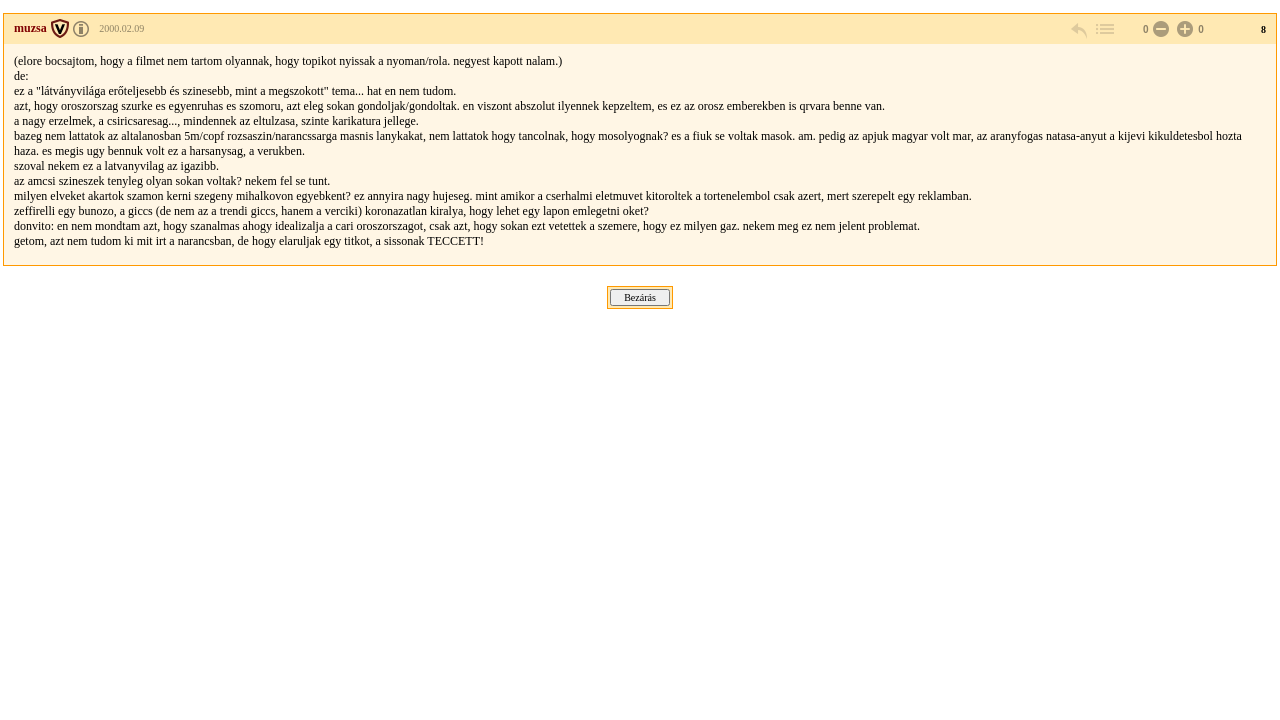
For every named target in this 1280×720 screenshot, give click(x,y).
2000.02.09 (121, 28)
